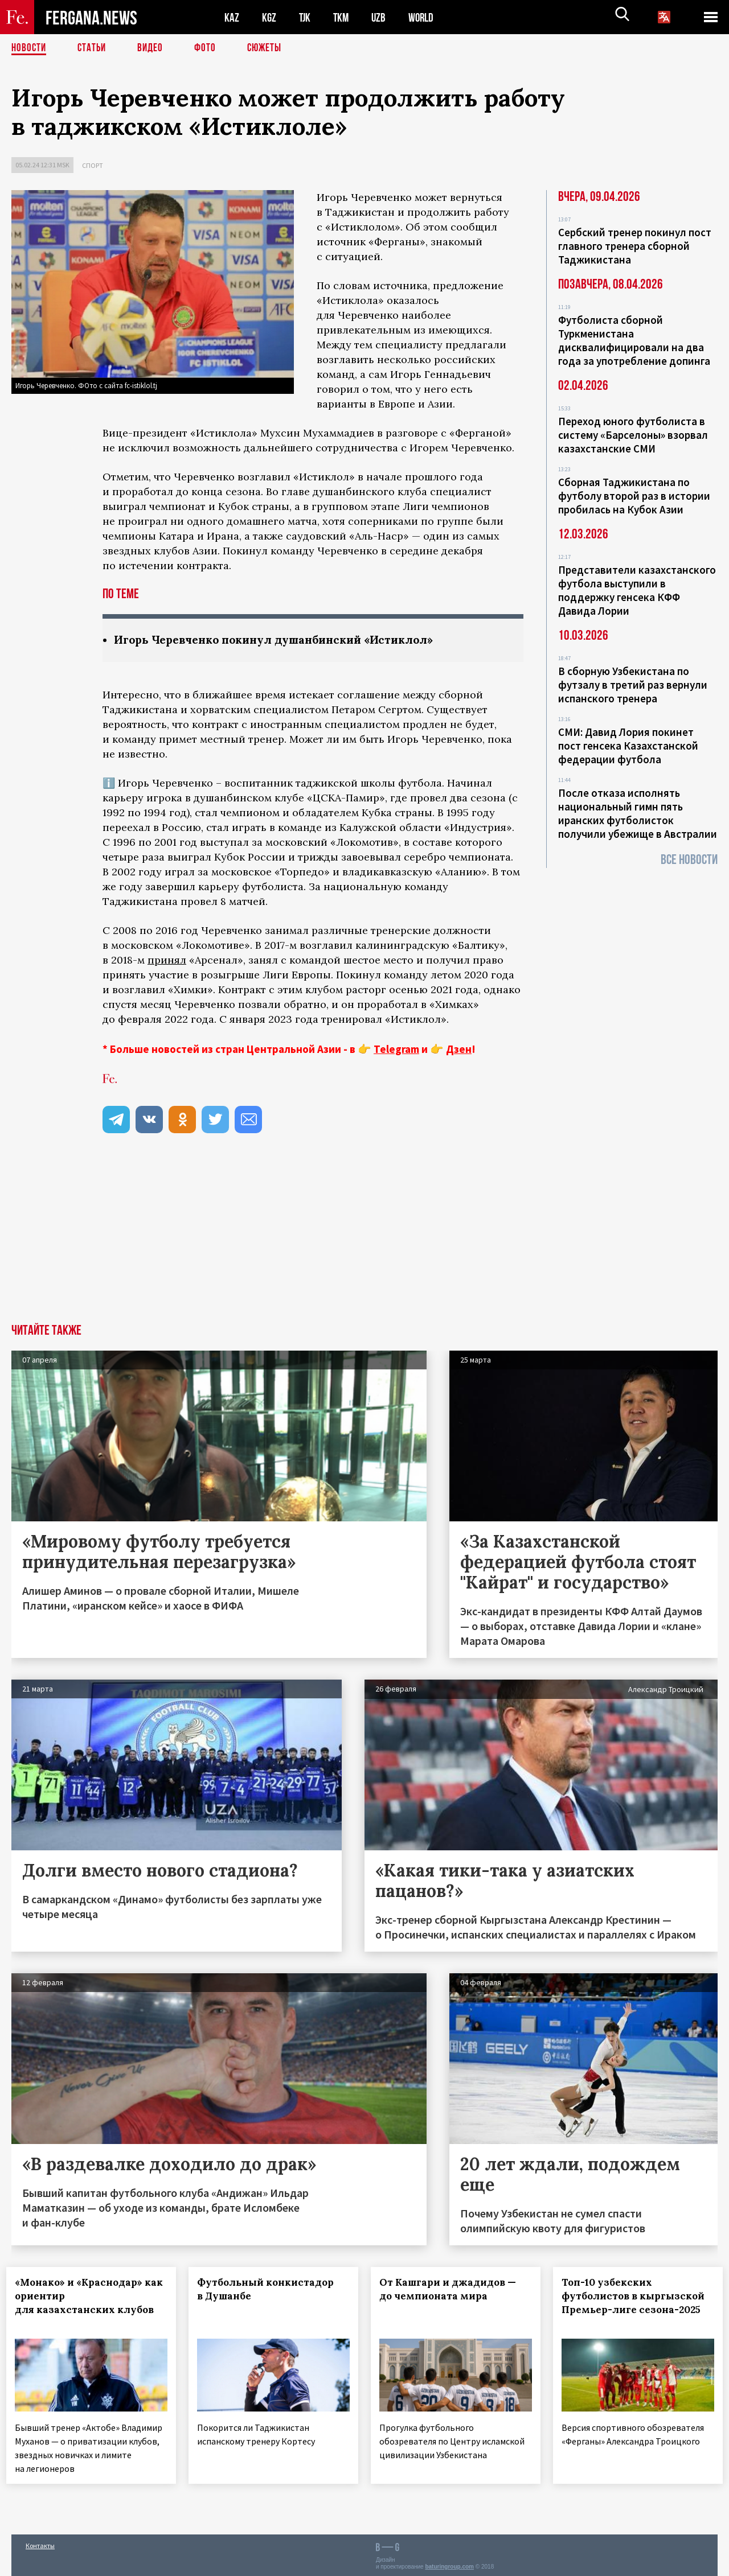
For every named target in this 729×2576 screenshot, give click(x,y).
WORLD (425, 17)
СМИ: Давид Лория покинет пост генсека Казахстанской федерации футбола (628, 745)
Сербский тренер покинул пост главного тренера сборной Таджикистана (634, 245)
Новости (29, 48)
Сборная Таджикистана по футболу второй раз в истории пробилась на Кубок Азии (634, 495)
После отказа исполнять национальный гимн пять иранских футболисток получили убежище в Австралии (637, 813)
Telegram (396, 1049)
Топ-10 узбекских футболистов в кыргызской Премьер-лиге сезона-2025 (630, 2303)
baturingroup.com (449, 2564)
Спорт (92, 165)
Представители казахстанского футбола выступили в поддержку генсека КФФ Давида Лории (637, 590)
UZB (381, 17)
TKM (343, 17)
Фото (210, 48)
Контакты (40, 2542)
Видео (154, 48)
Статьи (94, 48)
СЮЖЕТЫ (270, 48)
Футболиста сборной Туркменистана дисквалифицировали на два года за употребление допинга (634, 340)
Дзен (459, 1049)
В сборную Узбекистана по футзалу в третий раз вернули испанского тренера (632, 684)
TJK (306, 17)
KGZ (269, 17)
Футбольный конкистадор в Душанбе (270, 2290)
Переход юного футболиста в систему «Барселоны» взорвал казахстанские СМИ (633, 434)
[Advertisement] (364, 1239)
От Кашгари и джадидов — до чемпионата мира (452, 2290)
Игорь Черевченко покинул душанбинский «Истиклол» (283, 640)
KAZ (231, 17)
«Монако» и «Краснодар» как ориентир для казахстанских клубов (89, 2296)
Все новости (689, 859)
